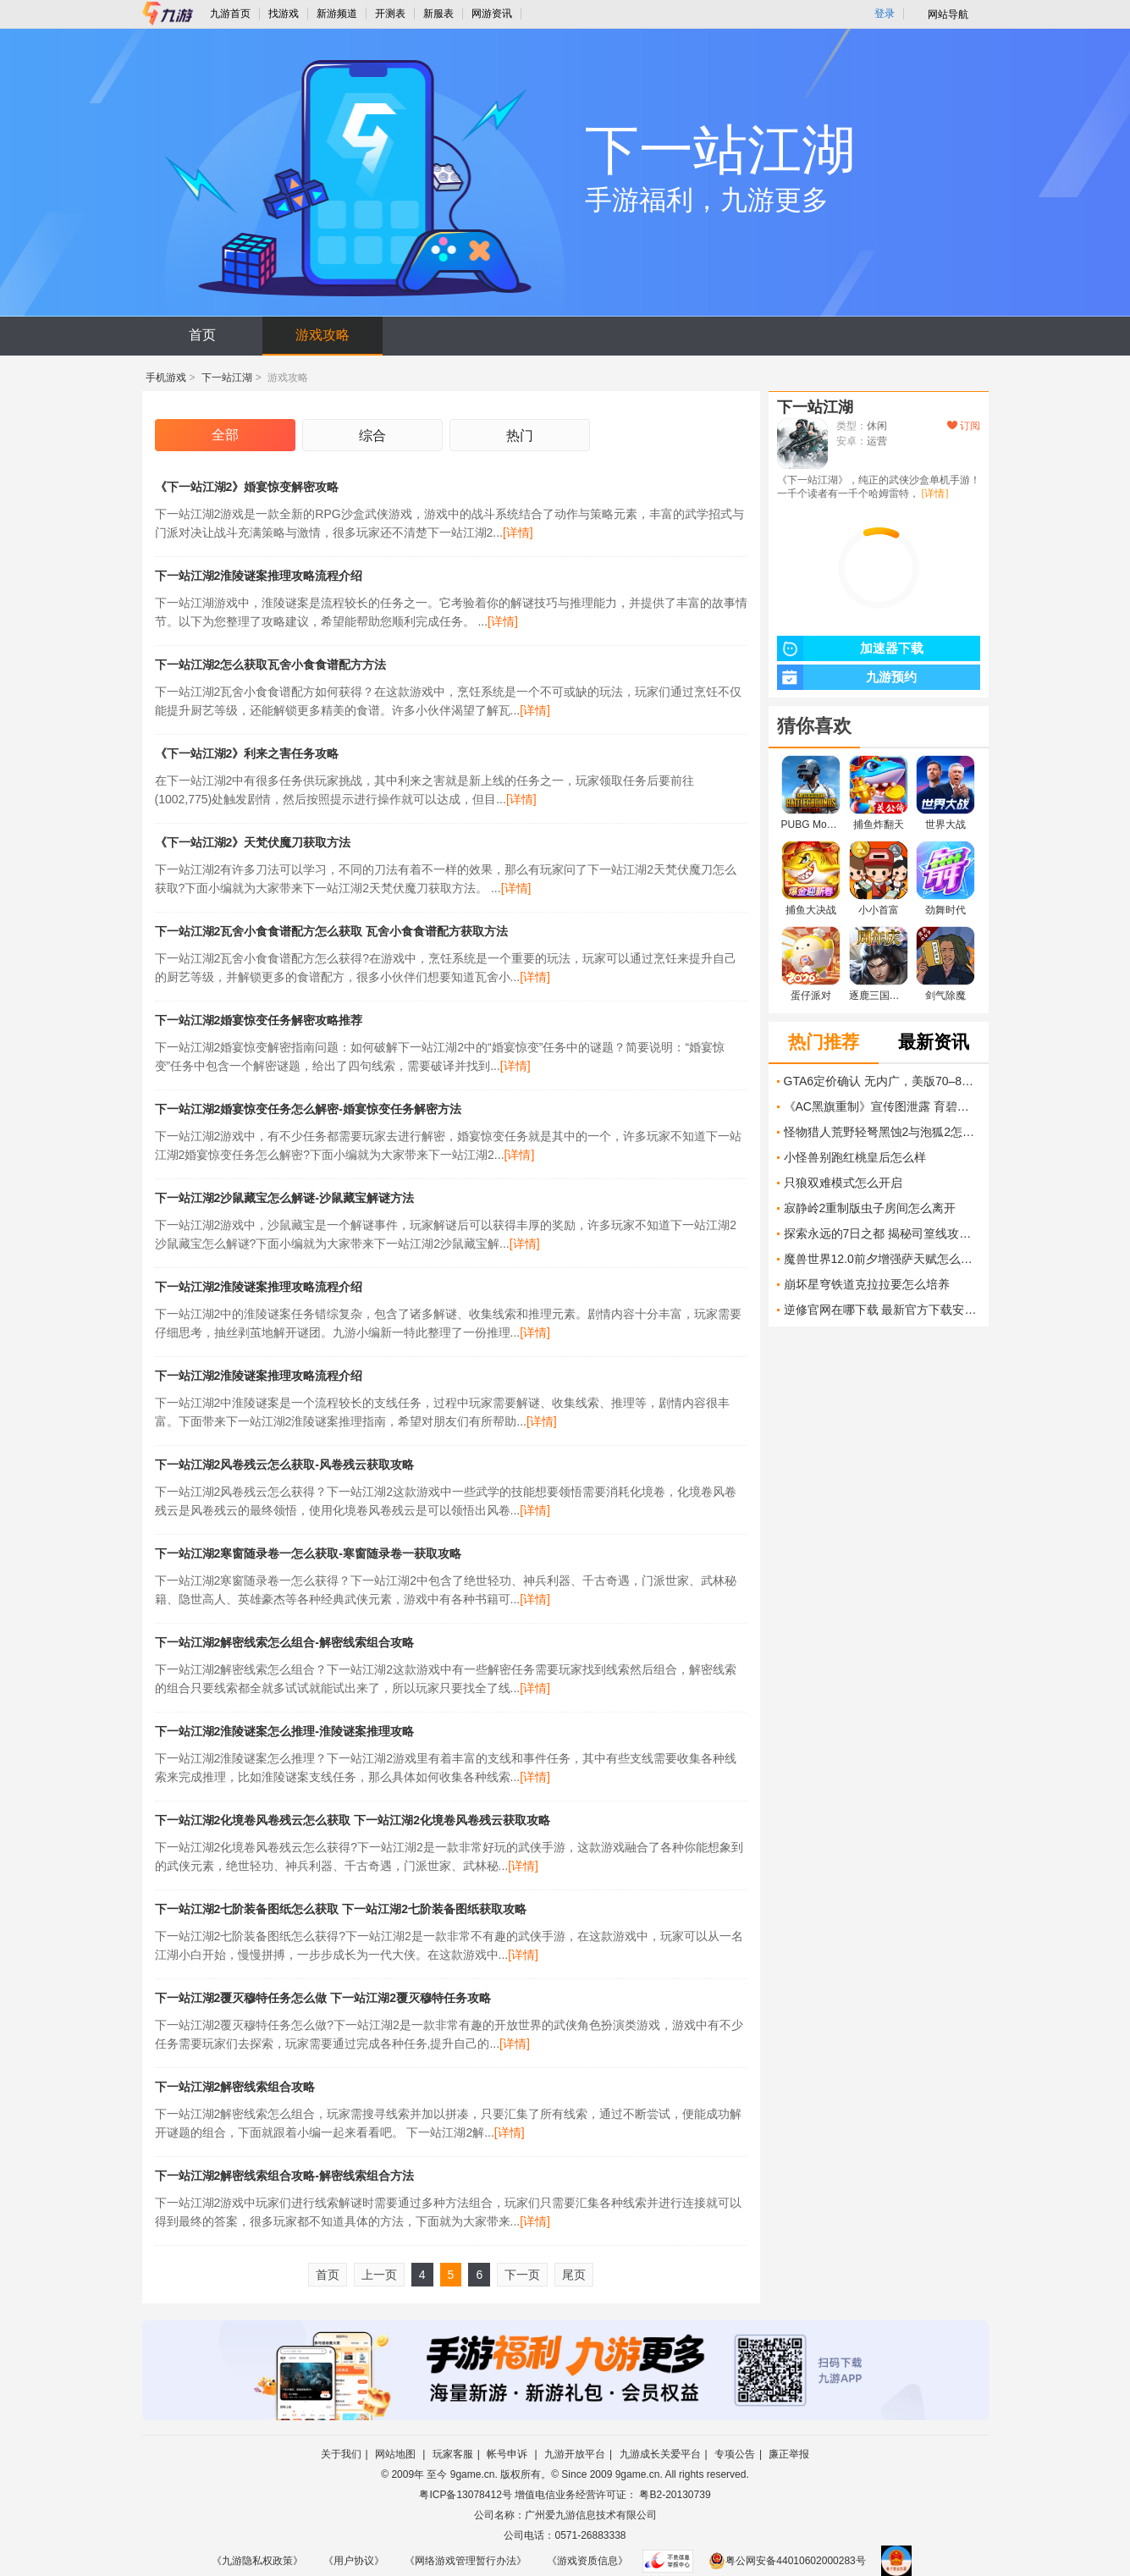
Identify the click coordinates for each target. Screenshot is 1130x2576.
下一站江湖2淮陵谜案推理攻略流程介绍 (259, 575)
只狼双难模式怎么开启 (843, 1182)
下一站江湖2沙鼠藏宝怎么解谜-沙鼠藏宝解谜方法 (284, 1198)
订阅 (963, 426)
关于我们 (341, 2454)
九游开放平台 (574, 2454)
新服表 (438, 13)
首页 (202, 335)
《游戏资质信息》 (587, 2561)
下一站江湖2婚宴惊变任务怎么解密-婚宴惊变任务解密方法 (308, 1109)
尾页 (574, 2274)
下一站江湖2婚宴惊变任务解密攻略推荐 (259, 1020)
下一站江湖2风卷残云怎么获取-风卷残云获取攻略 (284, 1464)
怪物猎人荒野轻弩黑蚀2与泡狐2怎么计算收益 (882, 1132)
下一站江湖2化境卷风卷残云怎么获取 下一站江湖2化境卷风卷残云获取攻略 (352, 1820)
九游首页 (230, 13)
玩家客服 (453, 2454)
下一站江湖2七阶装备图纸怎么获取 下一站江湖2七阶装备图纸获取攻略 (340, 1909)
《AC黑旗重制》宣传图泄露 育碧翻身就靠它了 (882, 1106)
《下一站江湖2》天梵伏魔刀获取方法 (253, 842)
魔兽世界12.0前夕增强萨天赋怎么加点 (882, 1259)
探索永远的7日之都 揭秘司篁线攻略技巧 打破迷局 (882, 1233)
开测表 (390, 13)
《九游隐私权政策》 (257, 2561)
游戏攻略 (322, 335)
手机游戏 (166, 377)
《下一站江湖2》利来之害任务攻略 (247, 753)
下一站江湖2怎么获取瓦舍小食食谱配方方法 (271, 664)
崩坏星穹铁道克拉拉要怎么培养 (867, 1284)
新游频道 (337, 13)
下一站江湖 (226, 377)
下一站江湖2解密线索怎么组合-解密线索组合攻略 (284, 1642)
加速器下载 (850, 648)
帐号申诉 (508, 2454)
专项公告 (734, 2454)
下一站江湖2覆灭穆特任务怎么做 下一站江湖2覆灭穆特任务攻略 (323, 1998)
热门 (519, 435)
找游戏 (283, 13)
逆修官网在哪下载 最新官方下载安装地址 (882, 1309)
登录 (884, 13)
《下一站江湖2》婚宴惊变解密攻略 (247, 487)
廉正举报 (789, 2454)
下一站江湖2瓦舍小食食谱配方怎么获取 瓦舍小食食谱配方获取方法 (332, 931)
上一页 (379, 2274)
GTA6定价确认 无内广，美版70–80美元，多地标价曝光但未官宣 (882, 1081)
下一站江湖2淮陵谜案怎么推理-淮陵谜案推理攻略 (284, 1731)
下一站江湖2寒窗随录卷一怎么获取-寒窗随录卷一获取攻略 (308, 1553)
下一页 (522, 2274)
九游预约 (847, 677)
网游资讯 (491, 13)
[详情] (518, 532)
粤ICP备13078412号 (465, 2495)
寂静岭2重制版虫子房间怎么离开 (870, 1208)
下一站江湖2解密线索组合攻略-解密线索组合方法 (284, 2175)
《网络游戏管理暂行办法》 (465, 2561)
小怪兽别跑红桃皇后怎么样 (855, 1157)
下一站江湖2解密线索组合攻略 (235, 2086)
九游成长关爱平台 (660, 2454)
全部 (225, 434)
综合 (372, 435)
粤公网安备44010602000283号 (786, 2561)
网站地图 (396, 2454)
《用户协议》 (353, 2561)
